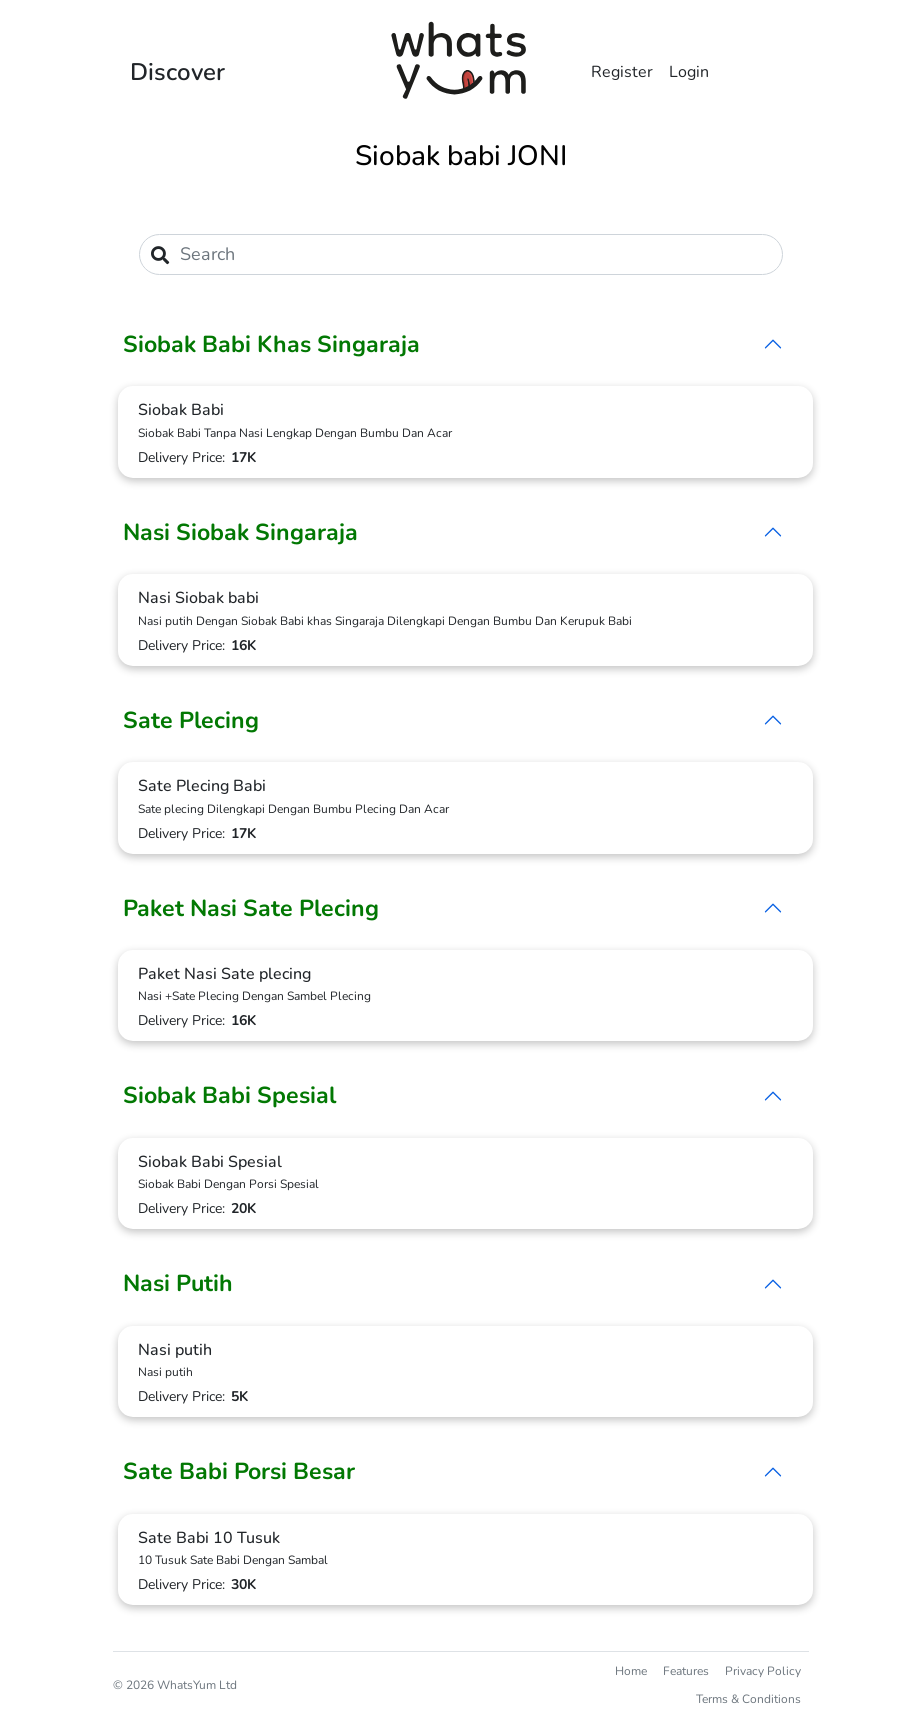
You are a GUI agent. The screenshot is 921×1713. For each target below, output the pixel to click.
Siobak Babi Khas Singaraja (271, 344)
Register (622, 72)
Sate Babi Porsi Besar (239, 1471)
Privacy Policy (763, 1671)
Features (686, 1671)
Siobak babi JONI (461, 156)
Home (631, 1671)
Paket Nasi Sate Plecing (251, 908)
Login (689, 72)
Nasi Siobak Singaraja (240, 532)
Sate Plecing (191, 720)
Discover (177, 72)
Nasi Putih (178, 1283)
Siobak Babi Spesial (229, 1095)
